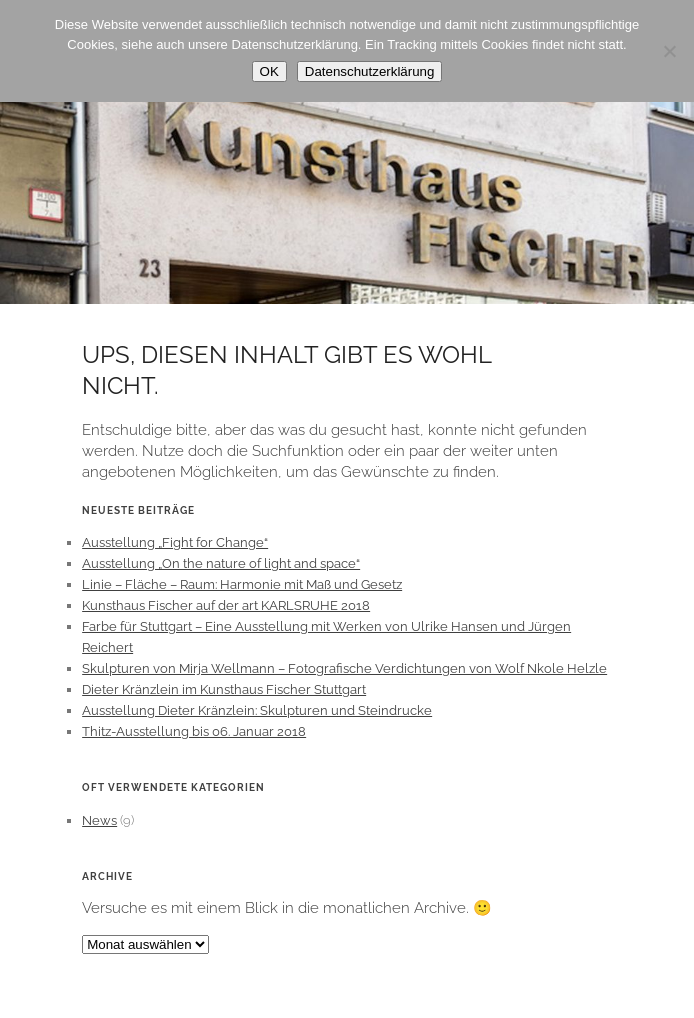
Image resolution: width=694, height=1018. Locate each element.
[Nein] (669, 51)
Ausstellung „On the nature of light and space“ (221, 563)
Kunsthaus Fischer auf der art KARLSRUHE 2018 (226, 605)
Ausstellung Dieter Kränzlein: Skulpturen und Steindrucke (257, 710)
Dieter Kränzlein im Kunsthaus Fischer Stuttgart (224, 689)
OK (269, 71)
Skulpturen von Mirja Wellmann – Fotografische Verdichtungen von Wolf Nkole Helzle (344, 668)
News (99, 820)
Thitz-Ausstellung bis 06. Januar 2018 (194, 731)
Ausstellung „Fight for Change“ (175, 542)
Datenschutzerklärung (370, 71)
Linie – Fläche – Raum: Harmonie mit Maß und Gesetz (242, 584)
